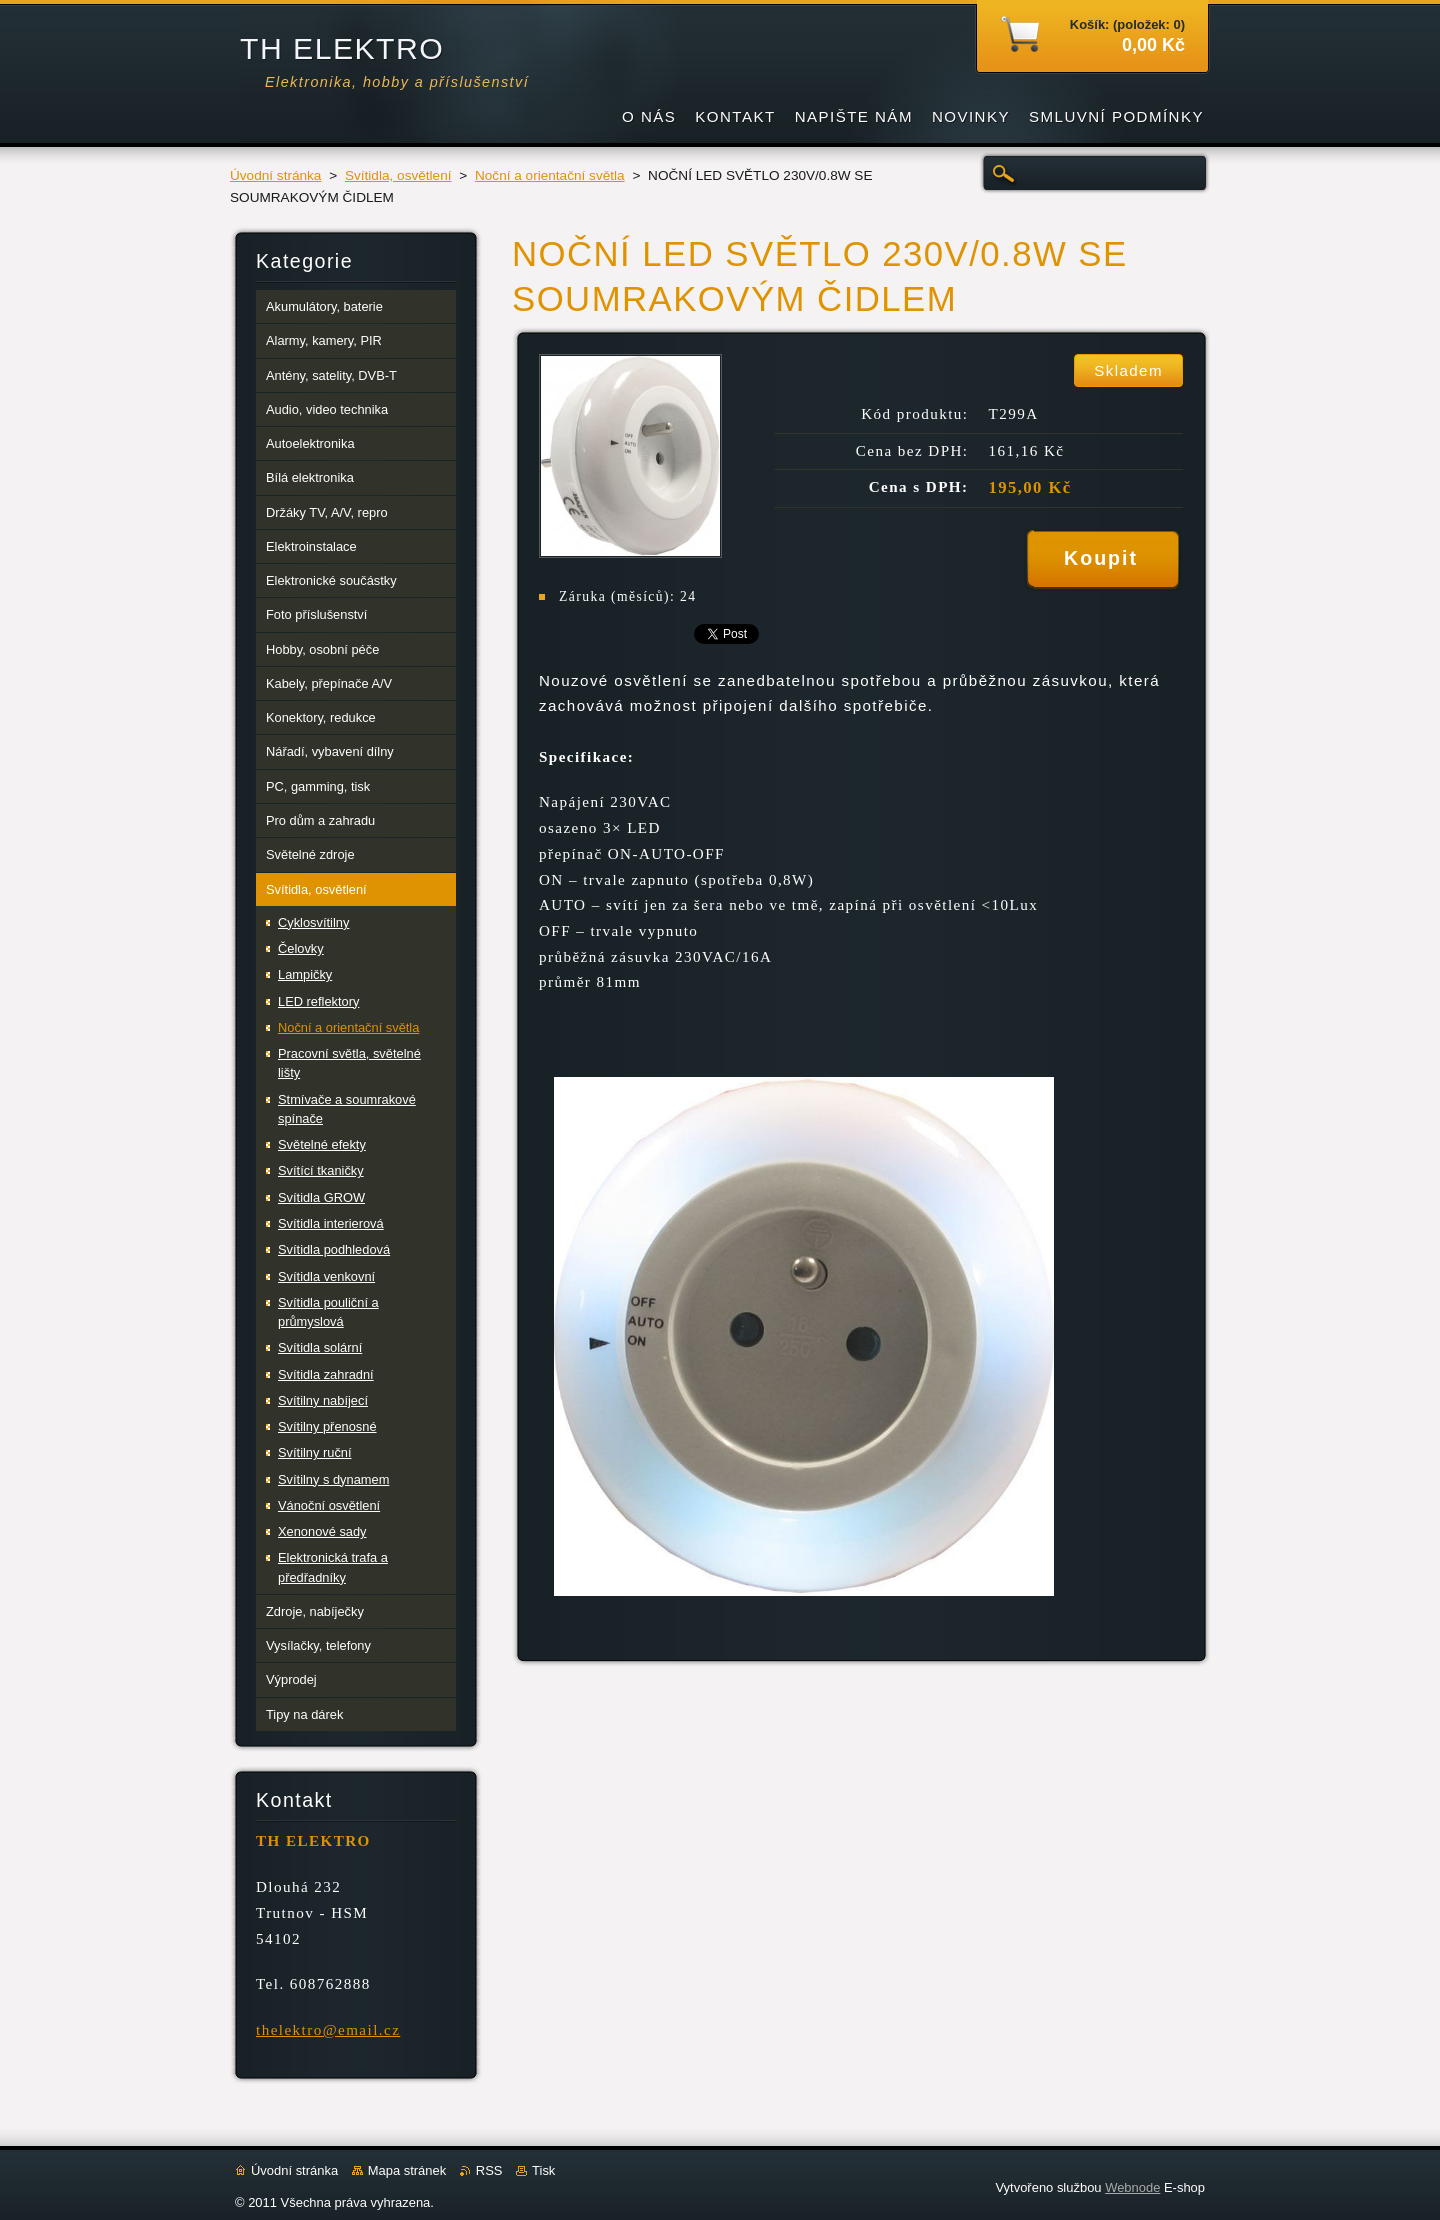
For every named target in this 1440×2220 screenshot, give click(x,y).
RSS (489, 2170)
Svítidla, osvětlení (398, 175)
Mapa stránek (407, 2170)
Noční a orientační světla (550, 175)
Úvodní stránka (275, 175)
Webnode (1132, 2187)
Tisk (543, 2170)
